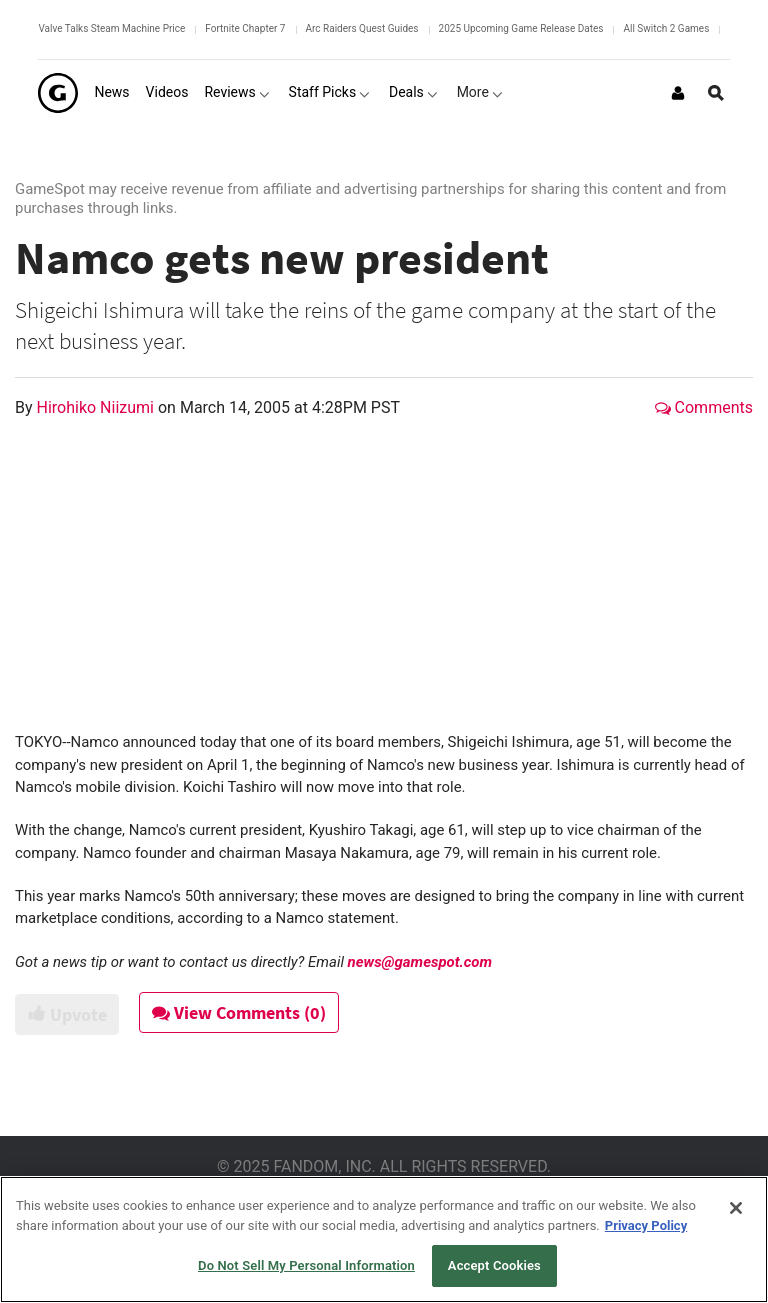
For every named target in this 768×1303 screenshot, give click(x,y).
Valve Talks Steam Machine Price (111, 28)
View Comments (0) (241, 1012)
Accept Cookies (494, 1265)
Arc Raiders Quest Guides (362, 28)
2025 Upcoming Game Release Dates (521, 28)
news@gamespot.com (420, 962)
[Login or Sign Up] (678, 93)
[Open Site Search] (716, 93)
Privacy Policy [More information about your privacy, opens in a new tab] (646, 1225)
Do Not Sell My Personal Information (306, 1265)
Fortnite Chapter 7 (245, 28)
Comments (704, 407)
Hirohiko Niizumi (97, 407)
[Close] (736, 1208)
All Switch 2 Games (666, 28)
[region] (384, 1239)
